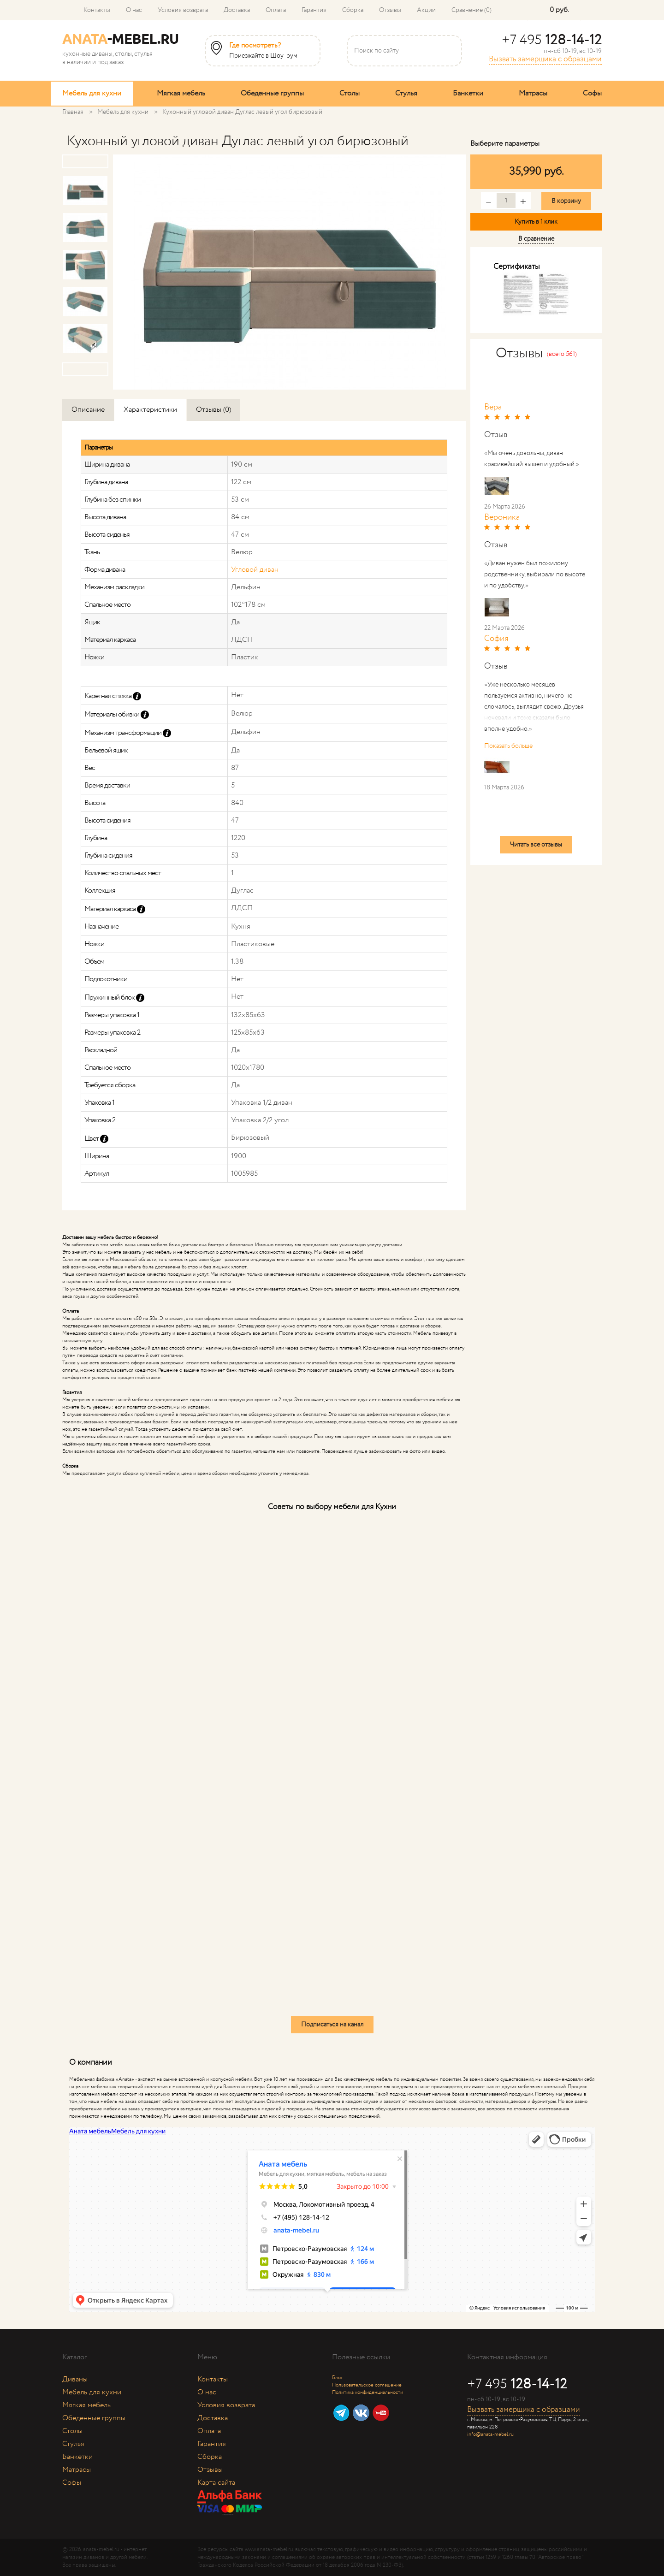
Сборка (352, 10)
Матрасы (533, 93)
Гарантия (314, 10)
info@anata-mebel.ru (490, 2434)
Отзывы (390, 10)
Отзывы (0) (213, 409)
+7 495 (552, 40)
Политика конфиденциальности (367, 2392)
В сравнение (536, 238)
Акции (426, 10)
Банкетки (468, 93)
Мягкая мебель (181, 93)
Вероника (502, 517)
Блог (337, 2377)
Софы (592, 93)
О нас (134, 10)
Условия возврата (183, 10)
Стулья (406, 93)
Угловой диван (255, 569)
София (496, 639)
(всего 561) (562, 354)
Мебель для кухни (91, 93)
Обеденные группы (272, 93)
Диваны (75, 2379)
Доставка (237, 10)
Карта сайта (216, 2482)
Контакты (96, 10)
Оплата (276, 10)
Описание (88, 409)
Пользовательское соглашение (367, 2385)
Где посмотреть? (255, 46)
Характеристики (150, 409)
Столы (349, 93)
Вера (493, 407)
